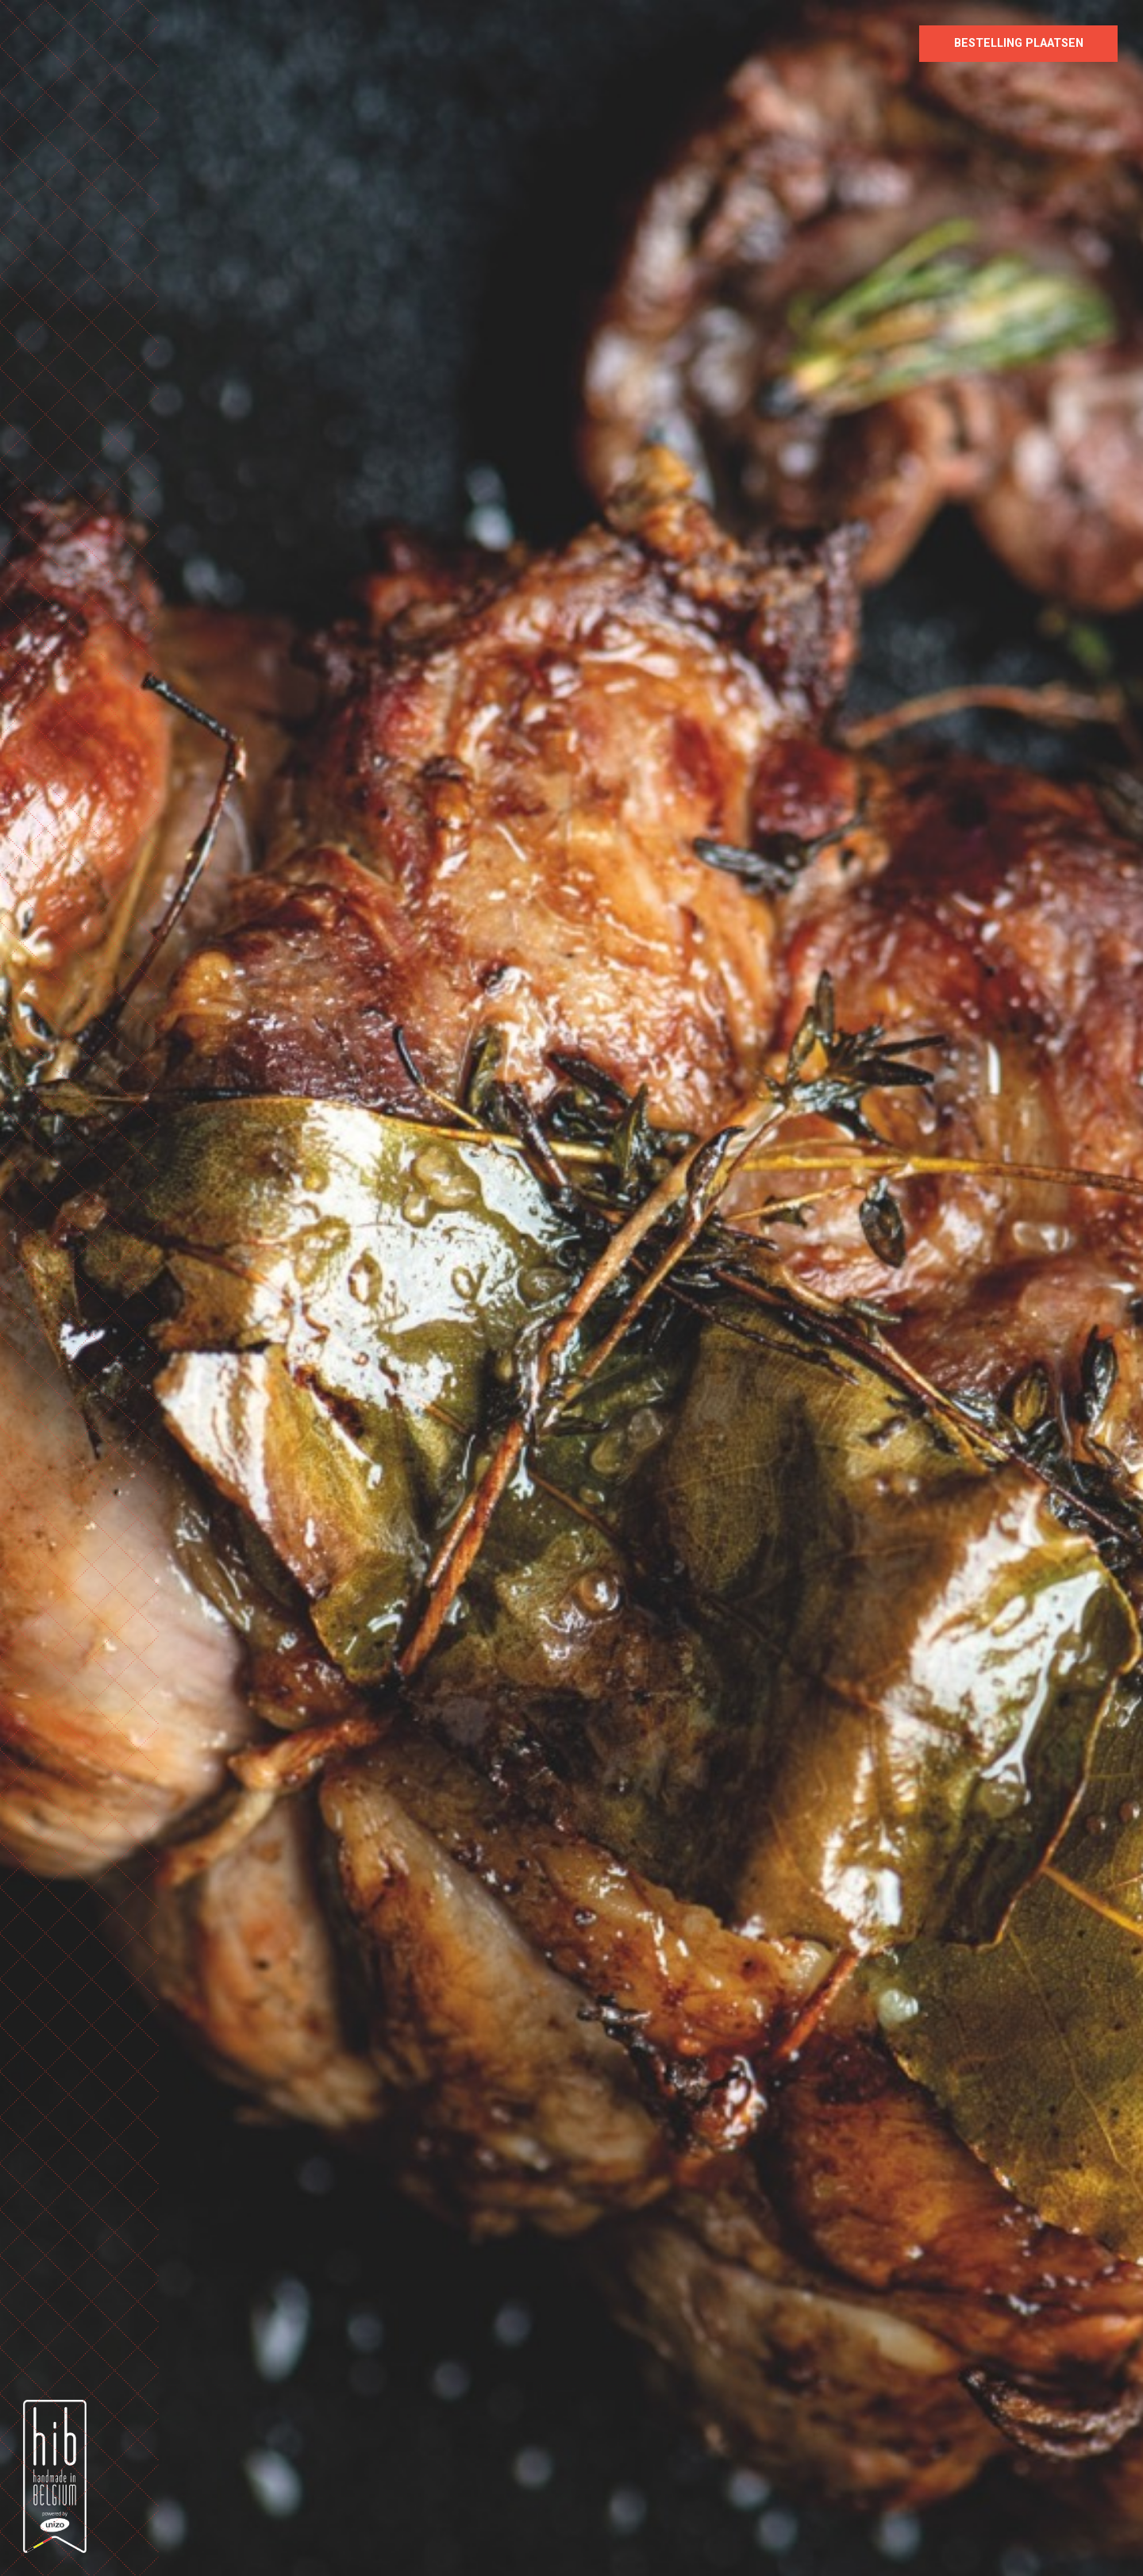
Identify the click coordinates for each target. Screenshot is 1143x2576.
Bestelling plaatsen (1018, 43)
